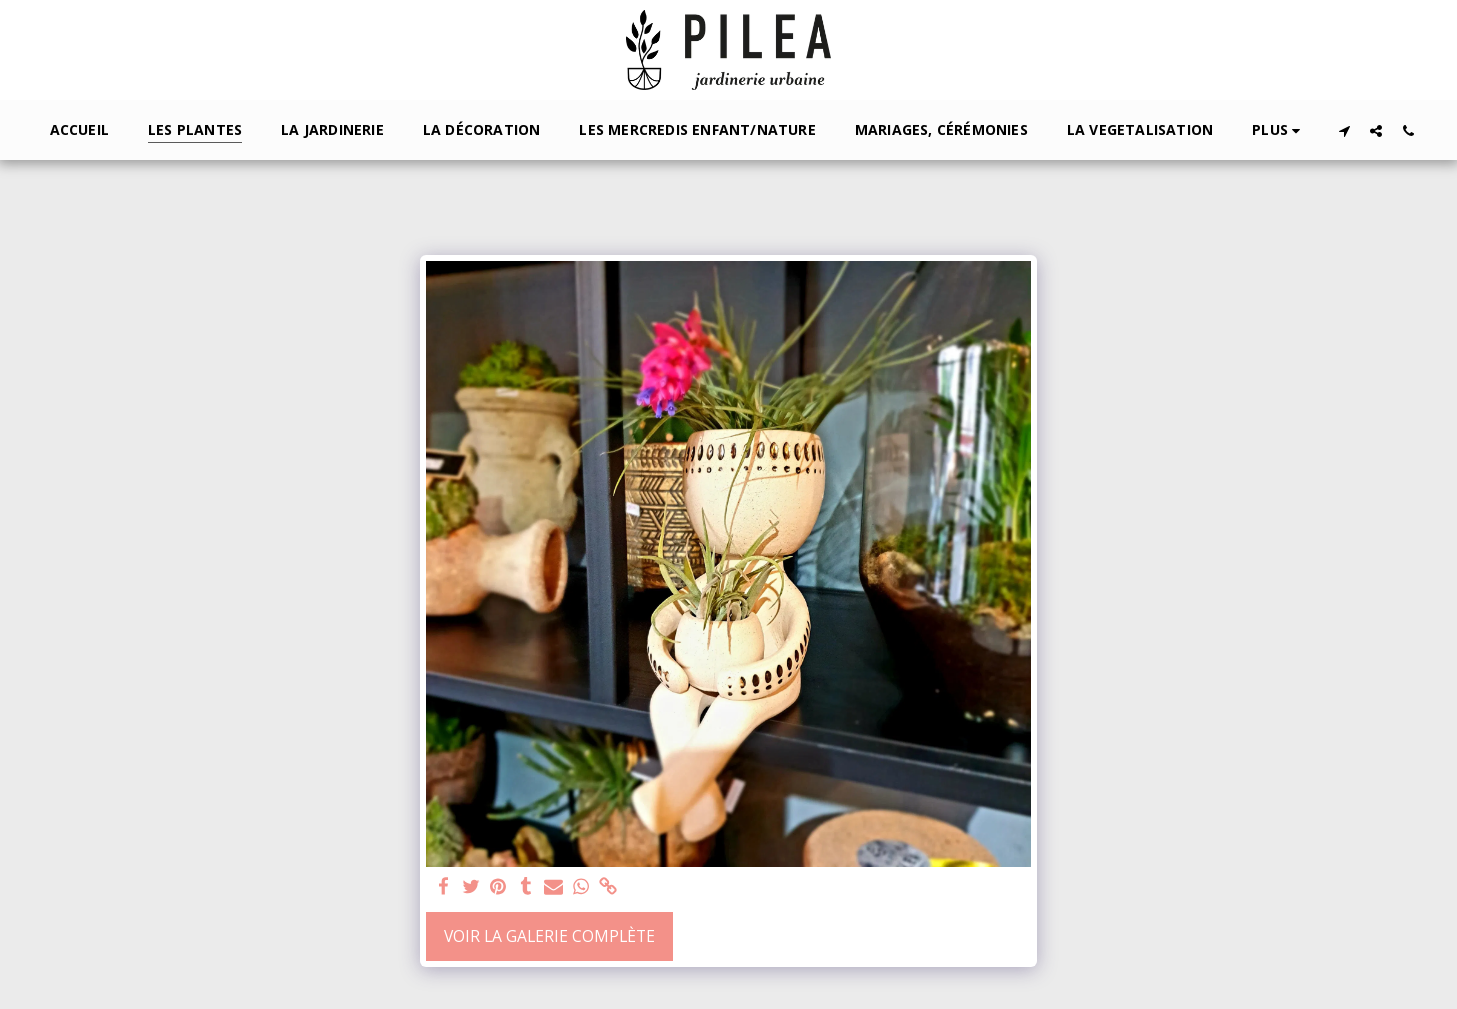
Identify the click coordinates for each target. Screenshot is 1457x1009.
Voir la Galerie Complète (549, 936)
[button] (1344, 130)
